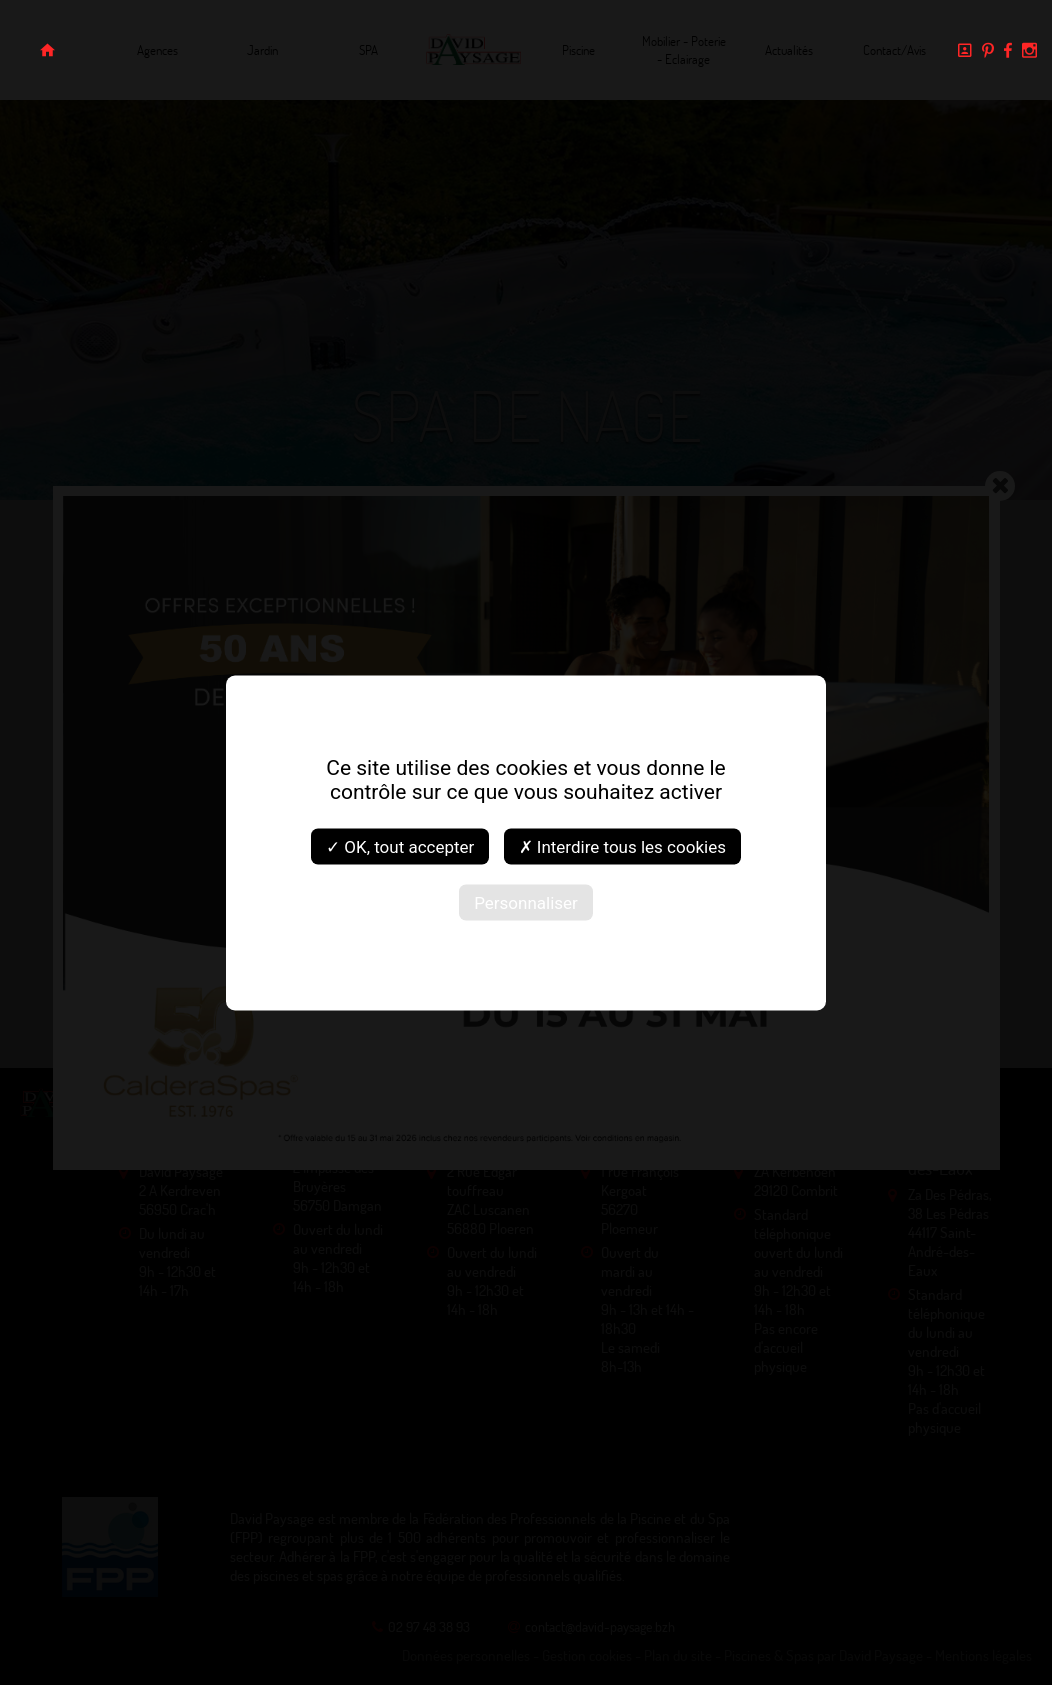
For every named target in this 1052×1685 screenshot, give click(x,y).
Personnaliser (526, 902)
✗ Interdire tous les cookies (622, 846)
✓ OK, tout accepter (400, 846)
